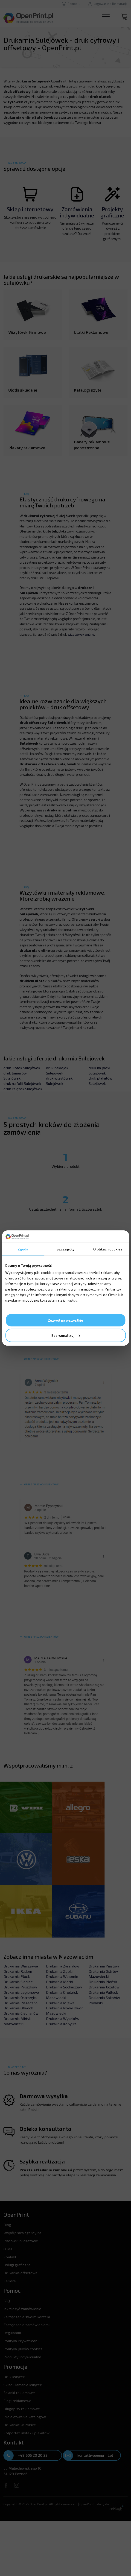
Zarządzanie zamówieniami (26, 2324)
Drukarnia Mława (60, 2003)
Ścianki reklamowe (19, 2392)
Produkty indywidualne (22, 2357)
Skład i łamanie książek (22, 2385)
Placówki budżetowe (20, 2241)
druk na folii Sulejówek (22, 1083)
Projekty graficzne (112, 212)
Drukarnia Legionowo (21, 1992)
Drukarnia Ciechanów (20, 2013)
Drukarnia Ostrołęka (20, 1997)
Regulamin (12, 2332)
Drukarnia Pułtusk (103, 1992)
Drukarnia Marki (59, 1981)
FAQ (6, 2300)
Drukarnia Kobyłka (61, 2024)
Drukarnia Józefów (104, 1987)
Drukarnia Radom (17, 1971)
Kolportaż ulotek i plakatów (26, 2433)
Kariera (9, 2281)
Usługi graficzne (17, 2265)
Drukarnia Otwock (18, 2008)
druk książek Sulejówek (22, 1088)
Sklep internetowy (30, 209)
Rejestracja (120, 4)
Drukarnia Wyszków (62, 2018)
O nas (7, 2249)
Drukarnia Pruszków (20, 1987)
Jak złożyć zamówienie (22, 2309)
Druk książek (14, 2376)
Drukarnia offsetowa (20, 2273)
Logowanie (101, 4)
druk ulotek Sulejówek (21, 1068)
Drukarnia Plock (16, 1976)
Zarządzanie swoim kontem (26, 2317)
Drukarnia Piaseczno (20, 2003)
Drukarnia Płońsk (103, 1981)
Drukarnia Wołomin (62, 1976)
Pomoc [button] (74, 4)
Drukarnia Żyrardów (62, 1966)
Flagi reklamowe (17, 2400)
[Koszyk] (124, 17)
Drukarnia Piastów (104, 1966)
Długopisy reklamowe (21, 2408)
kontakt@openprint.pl (95, 2455)
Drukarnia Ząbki (59, 1971)
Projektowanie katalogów (24, 2417)
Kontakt (9, 2257)
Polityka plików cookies (23, 2349)
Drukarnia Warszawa (20, 1966)
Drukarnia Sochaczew (64, 1987)
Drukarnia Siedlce (18, 1981)
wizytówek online (80, 634)
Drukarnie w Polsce (19, 2425)
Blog (7, 2224)
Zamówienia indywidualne (77, 212)
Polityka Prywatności (20, 2341)
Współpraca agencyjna (22, 2233)
